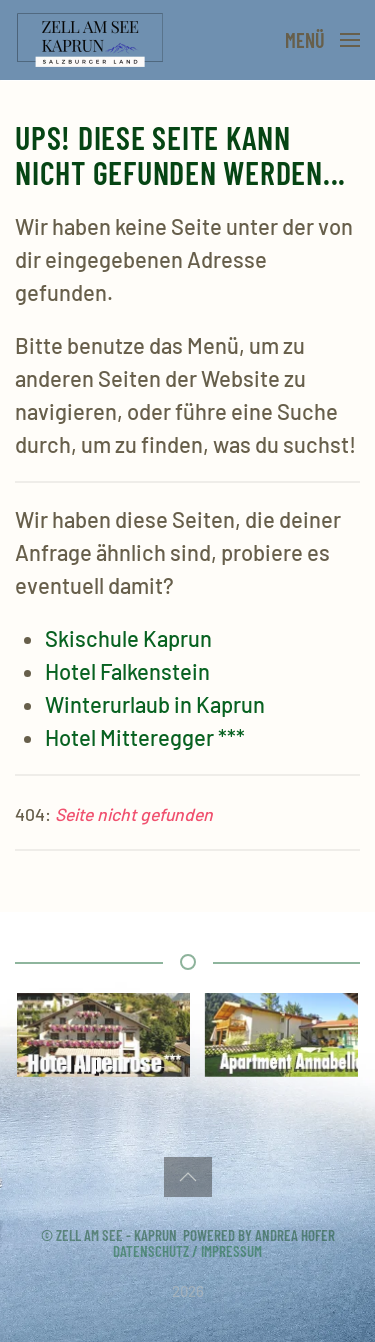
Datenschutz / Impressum (187, 1251)
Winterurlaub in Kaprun (155, 704)
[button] (322, 40)
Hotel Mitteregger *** (145, 737)
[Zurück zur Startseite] (93, 40)
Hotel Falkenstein (127, 671)
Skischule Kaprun (128, 638)
